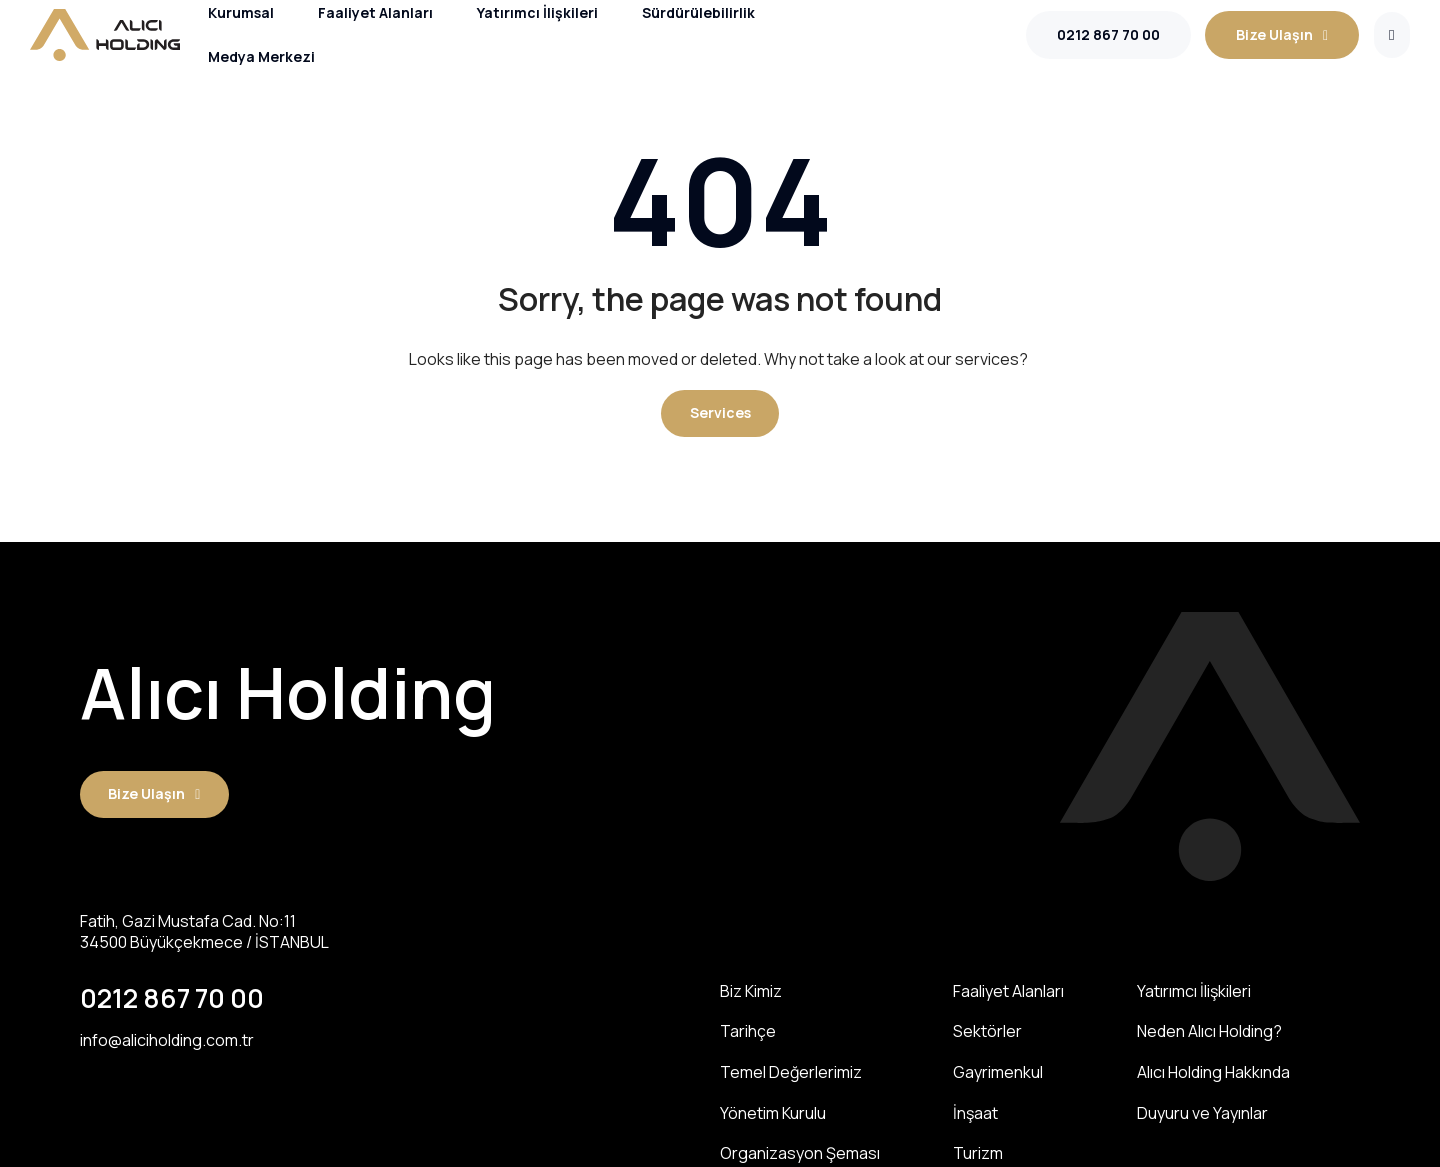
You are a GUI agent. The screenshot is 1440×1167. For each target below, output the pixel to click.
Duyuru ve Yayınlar (1202, 1108)
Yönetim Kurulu (773, 1108)
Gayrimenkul (998, 1069)
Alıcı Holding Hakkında (1213, 1069)
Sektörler (987, 1030)
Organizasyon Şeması (800, 1147)
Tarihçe (748, 1030)
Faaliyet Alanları (1008, 991)
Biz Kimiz (751, 991)
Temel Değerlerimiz (791, 1069)
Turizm (978, 1147)
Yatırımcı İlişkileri (1194, 991)
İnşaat (975, 1108)
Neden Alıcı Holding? (1209, 1030)
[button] (720, 414)
